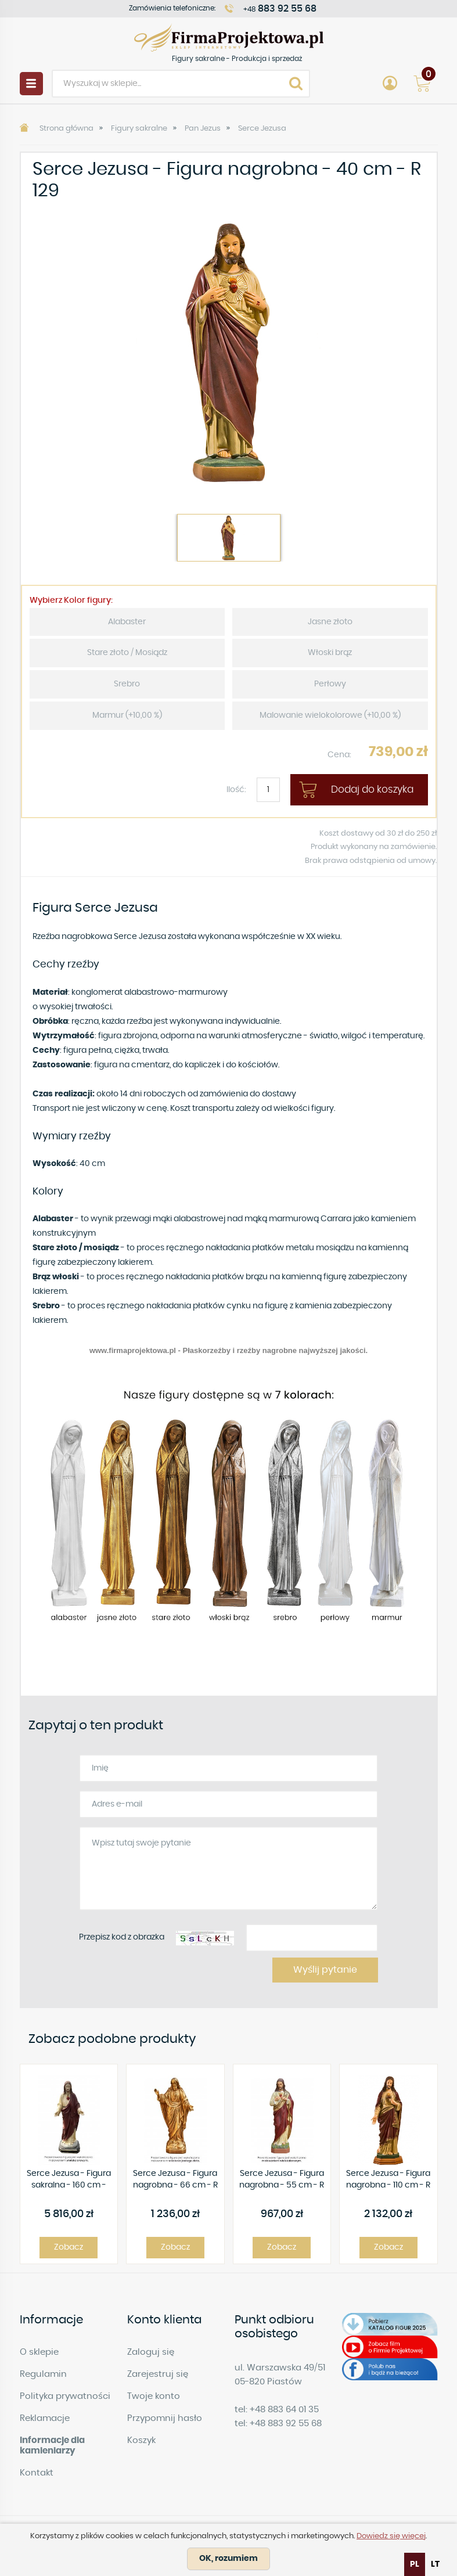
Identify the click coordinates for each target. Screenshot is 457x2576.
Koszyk (141, 2440)
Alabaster (127, 622)
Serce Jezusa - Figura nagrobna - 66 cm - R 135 (175, 2180)
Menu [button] (31, 83)
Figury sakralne (139, 128)
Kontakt (36, 2473)
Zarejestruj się (157, 2374)
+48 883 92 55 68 (286, 2423)
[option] (229, 352)
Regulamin (43, 2374)
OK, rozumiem (228, 2559)
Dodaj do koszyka (372, 789)
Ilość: (236, 790)
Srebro (127, 684)
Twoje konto (153, 2396)
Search (296, 84)
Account (390, 84)
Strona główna (66, 128)
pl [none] (414, 2564)
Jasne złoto (330, 622)
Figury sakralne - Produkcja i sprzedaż (228, 37)
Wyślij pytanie (325, 1969)
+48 (279, 8)
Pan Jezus (203, 128)
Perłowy (330, 684)
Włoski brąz (330, 653)
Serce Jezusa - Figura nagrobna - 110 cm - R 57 (388, 2180)
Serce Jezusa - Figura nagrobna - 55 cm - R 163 (281, 2180)
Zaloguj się (150, 2352)
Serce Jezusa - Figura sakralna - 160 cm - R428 (69, 2180)
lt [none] (435, 2564)
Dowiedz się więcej (391, 2536)
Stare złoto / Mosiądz (127, 653)
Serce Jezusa (262, 128)
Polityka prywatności (65, 2396)
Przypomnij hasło (164, 2418)
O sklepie (39, 2352)
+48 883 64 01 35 (284, 2409)
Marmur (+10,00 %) (127, 715)
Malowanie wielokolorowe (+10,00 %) (330, 715)
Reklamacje (45, 2418)
